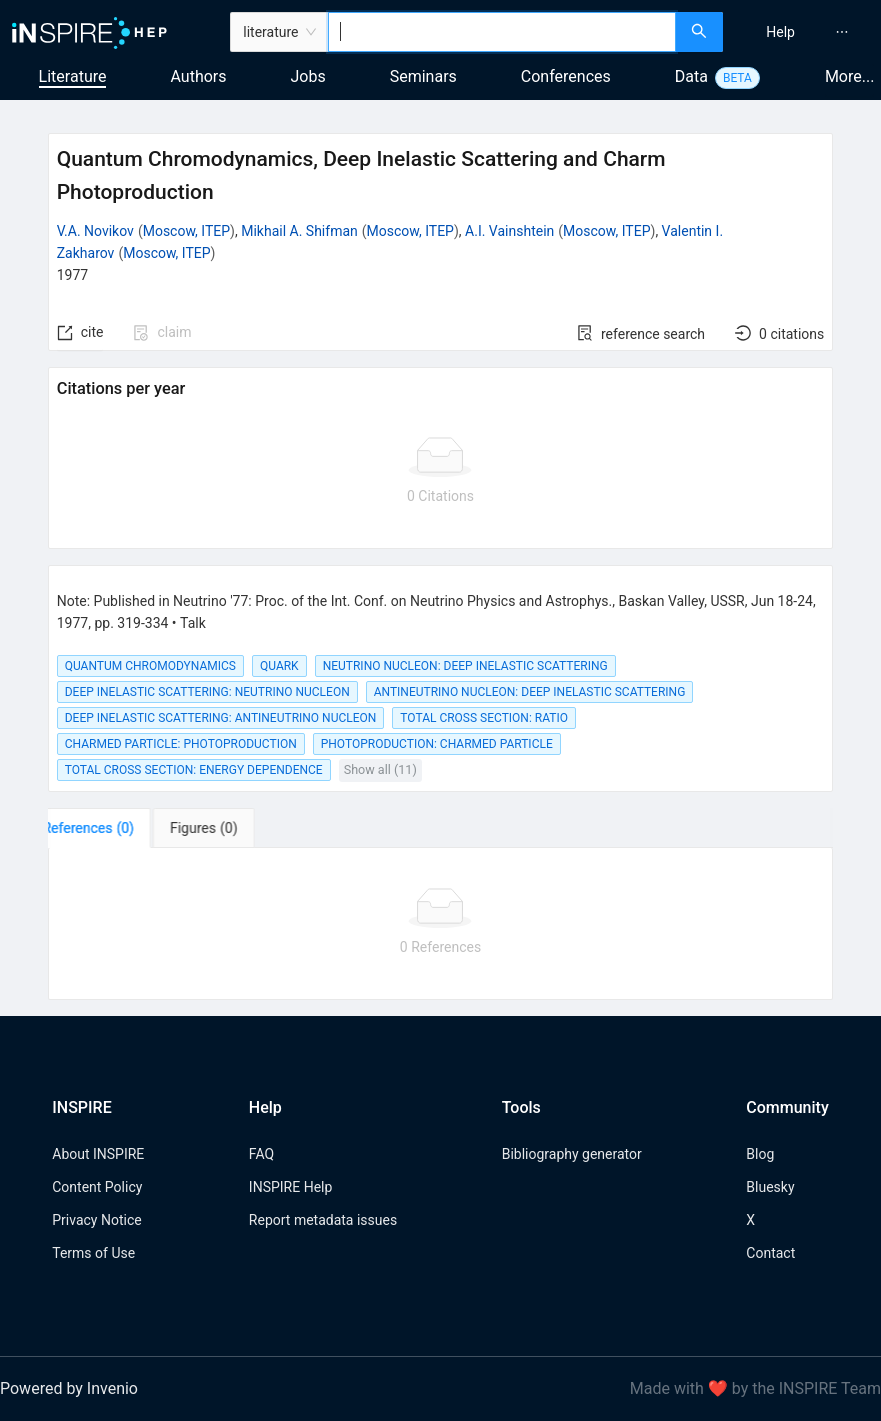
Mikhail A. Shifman (299, 231)
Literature (73, 76)
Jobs (308, 76)
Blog (760, 1154)
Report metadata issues (323, 1220)
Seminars (423, 76)
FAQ (261, 1154)
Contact (770, 1253)
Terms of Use (93, 1253)
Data (691, 76)
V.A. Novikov (95, 231)
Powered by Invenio (69, 1388)
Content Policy (97, 1187)
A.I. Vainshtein (509, 231)
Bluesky (770, 1187)
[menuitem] (780, 32)
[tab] (110, 828)
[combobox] (501, 32)
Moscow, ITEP (186, 231)
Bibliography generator (572, 1154)
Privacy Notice (96, 1220)
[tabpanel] (441, 924)
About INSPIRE (98, 1154)
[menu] (804, 32)
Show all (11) (380, 769)
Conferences (566, 76)
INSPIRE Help (290, 1187)
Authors (198, 76)
